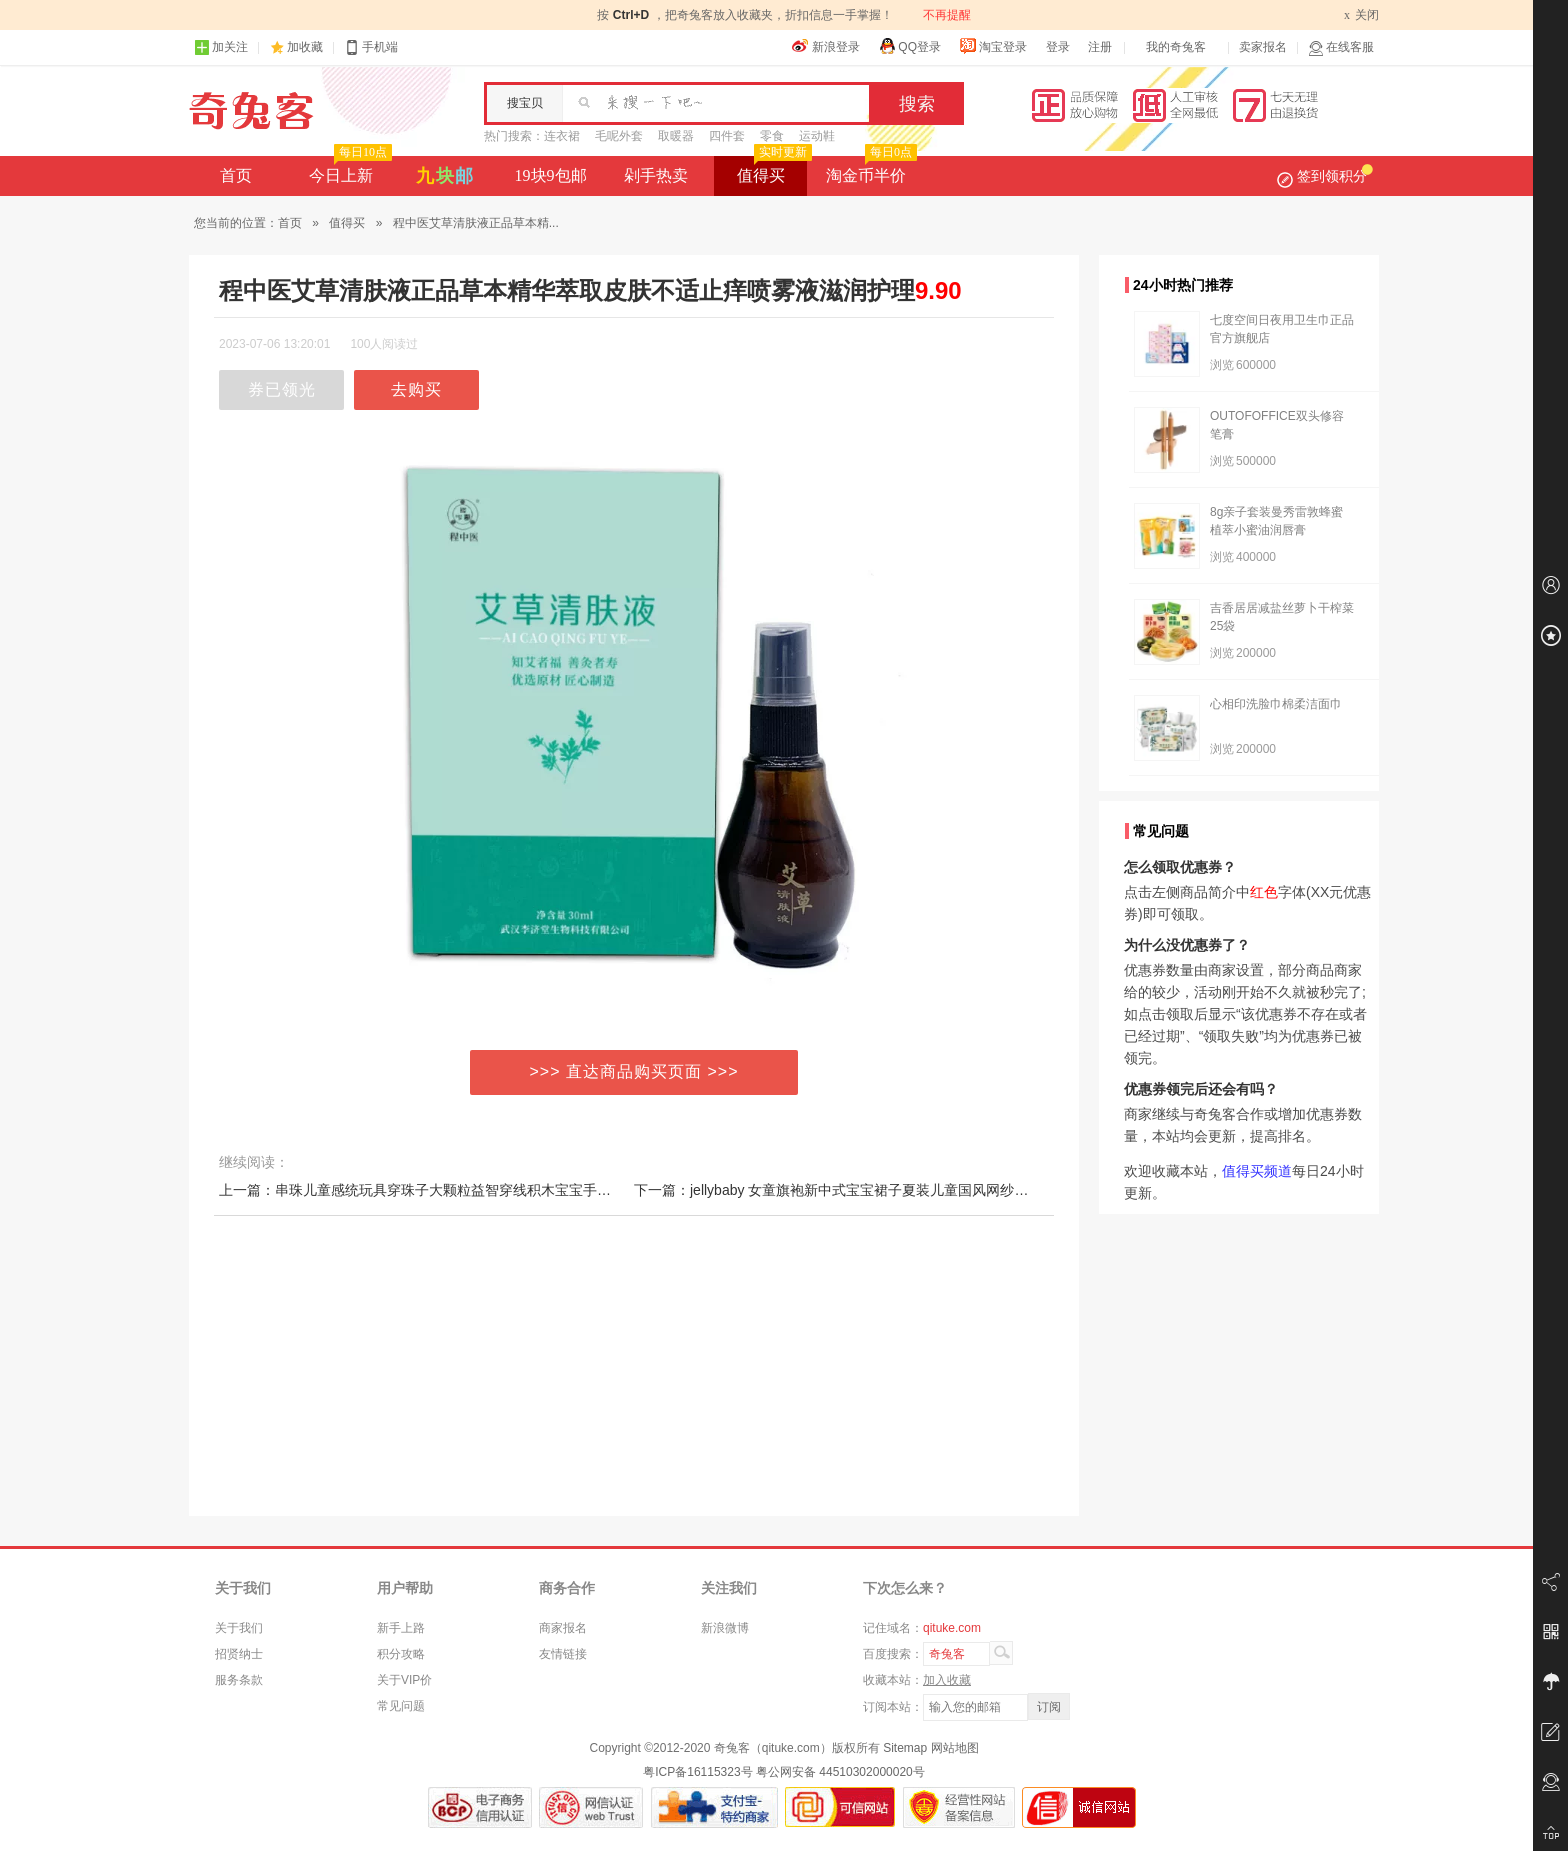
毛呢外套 (619, 136)
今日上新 (348, 170)
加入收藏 (947, 1680)
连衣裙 (562, 136)
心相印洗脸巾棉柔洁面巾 (1276, 704)
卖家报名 (1263, 47)
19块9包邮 (551, 175)
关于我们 (239, 1628)
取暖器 (676, 136)
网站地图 (955, 1748)
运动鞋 (817, 136)
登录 (1058, 47)
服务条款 (239, 1680)
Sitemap (905, 1748)
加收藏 (305, 47)
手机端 (371, 47)
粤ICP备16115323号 (697, 1772)
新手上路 (401, 1628)
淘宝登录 (993, 46)
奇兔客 (251, 111)
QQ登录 (909, 46)
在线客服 (1341, 47)
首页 (236, 175)
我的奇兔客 (1176, 47)
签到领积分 (1325, 176)
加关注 (221, 47)
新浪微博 (725, 1628)
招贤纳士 (239, 1654)
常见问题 (401, 1706)
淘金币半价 (869, 170)
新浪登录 (826, 46)
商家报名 (563, 1628)
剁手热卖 (656, 175)
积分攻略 (401, 1654)
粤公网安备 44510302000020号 (840, 1772)
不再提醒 (947, 15)
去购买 (416, 389)
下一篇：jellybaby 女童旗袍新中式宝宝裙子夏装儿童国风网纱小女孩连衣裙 (866, 1190)
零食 (772, 136)
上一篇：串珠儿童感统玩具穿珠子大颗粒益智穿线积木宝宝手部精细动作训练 (457, 1190)
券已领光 (282, 389)
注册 (1100, 47)
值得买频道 (1257, 1171)
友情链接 (563, 1654)
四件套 (727, 136)
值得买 (772, 170)
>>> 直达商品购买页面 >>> (634, 1071)
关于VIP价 (404, 1680)
